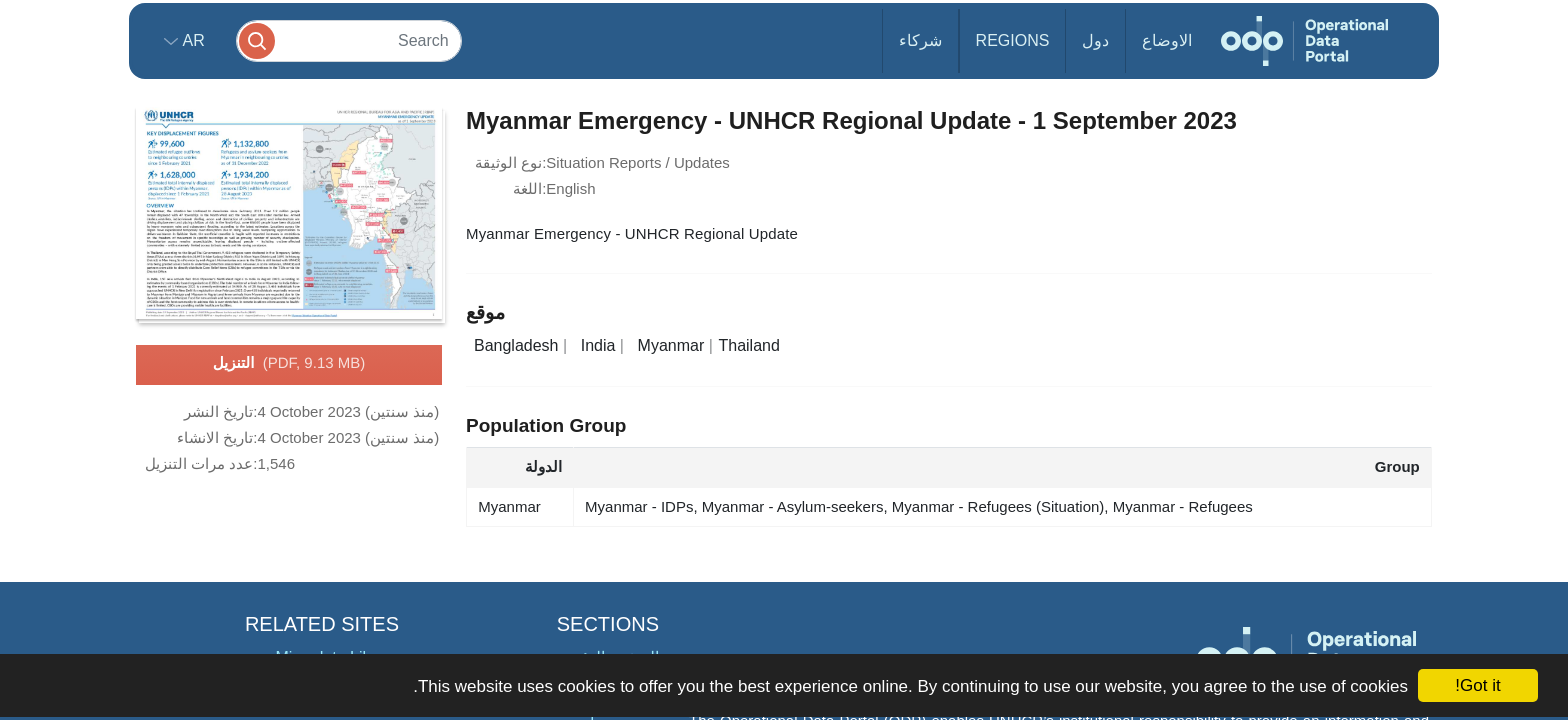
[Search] (349, 40)
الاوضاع (1167, 40)
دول (1095, 40)
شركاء (920, 40)
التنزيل (289, 364)
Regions (1013, 40)
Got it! (1477, 685)
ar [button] (191, 40)
